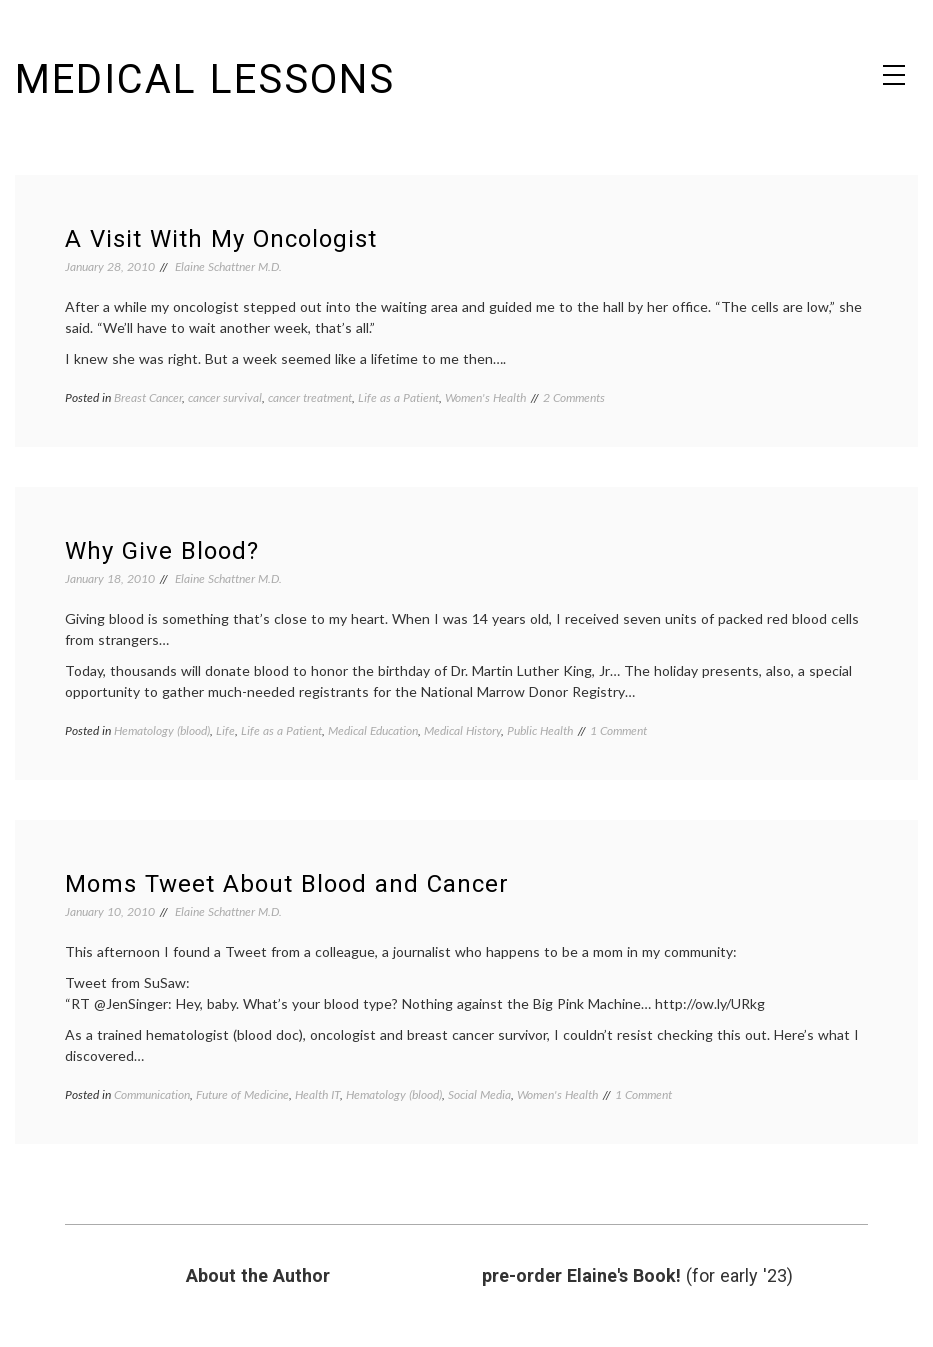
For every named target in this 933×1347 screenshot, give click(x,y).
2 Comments (574, 397)
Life (225, 730)
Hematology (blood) (162, 730)
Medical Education (373, 730)
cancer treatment (310, 397)
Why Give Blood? (162, 551)
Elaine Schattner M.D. (228, 266)
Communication (152, 1094)
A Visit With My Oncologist (221, 239)
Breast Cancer (148, 397)
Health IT (317, 1094)
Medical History (462, 730)
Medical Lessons (205, 79)
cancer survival (225, 397)
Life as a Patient (398, 397)
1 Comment (618, 730)
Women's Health (485, 397)
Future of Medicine (242, 1094)
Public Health (540, 730)
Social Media (479, 1094)
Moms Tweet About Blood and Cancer (287, 884)
